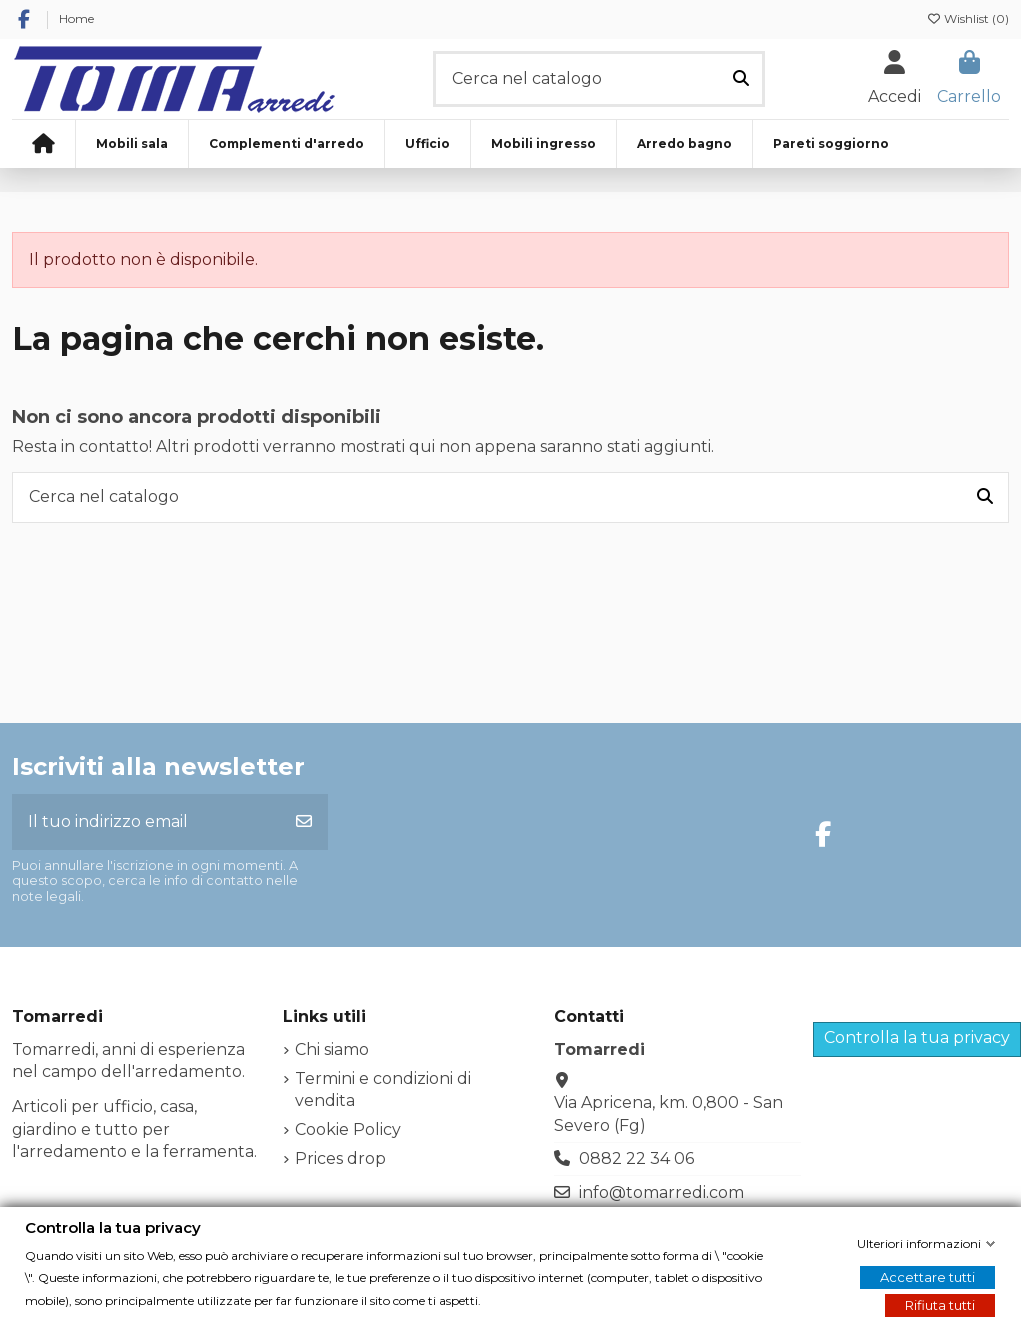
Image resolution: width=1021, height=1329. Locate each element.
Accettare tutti (927, 1277)
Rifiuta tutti (940, 1305)
